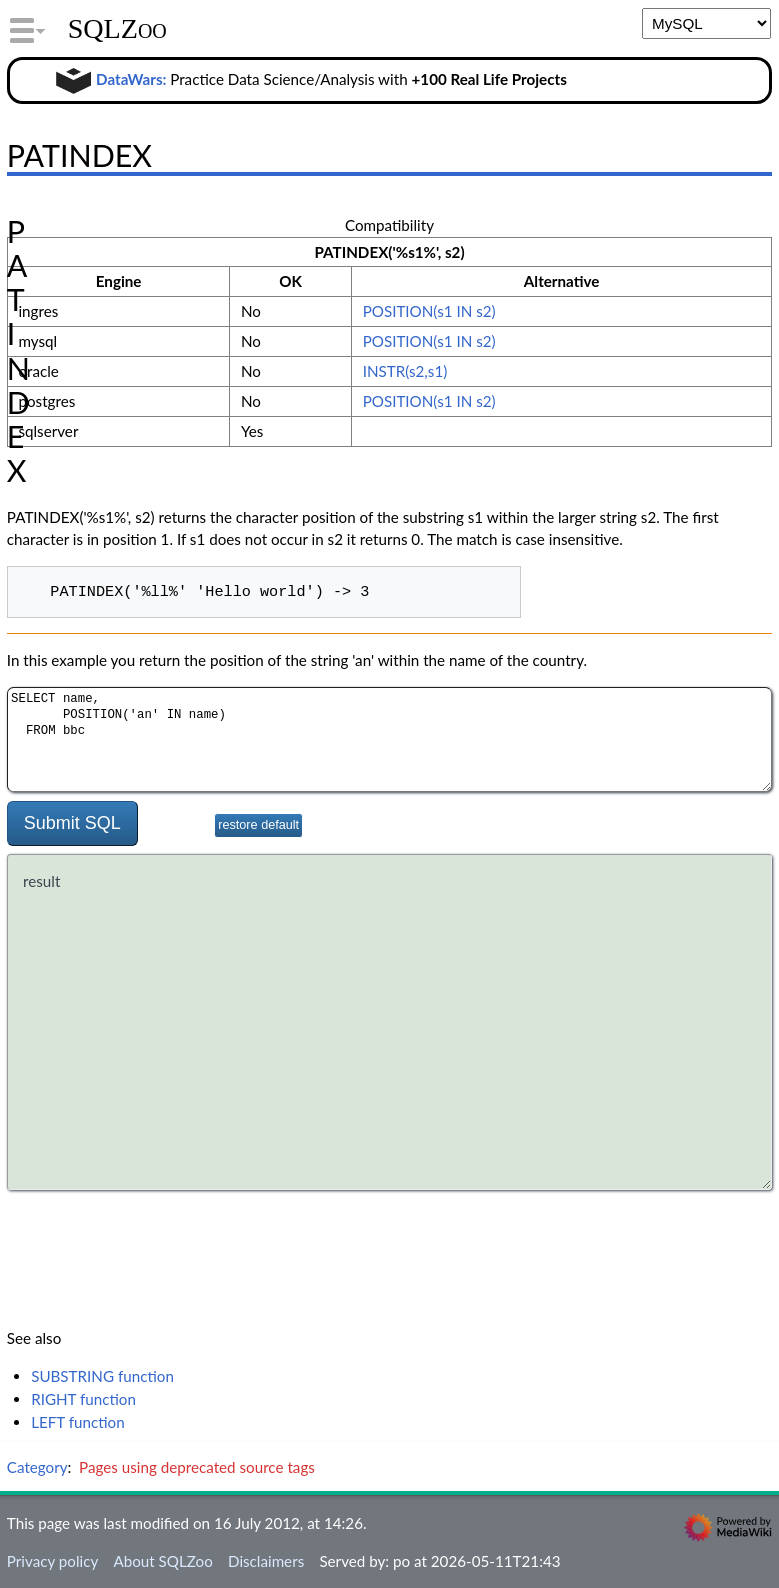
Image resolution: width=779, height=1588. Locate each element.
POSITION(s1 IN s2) (429, 311)
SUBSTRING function (102, 1376)
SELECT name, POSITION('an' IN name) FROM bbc (389, 739)
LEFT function (78, 1422)
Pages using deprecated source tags (197, 1467)
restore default (258, 825)
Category (37, 1467)
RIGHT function (83, 1399)
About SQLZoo (162, 1561)
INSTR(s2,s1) (405, 371)
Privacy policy (52, 1561)
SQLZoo (117, 29)
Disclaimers (266, 1561)
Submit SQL (72, 823)
